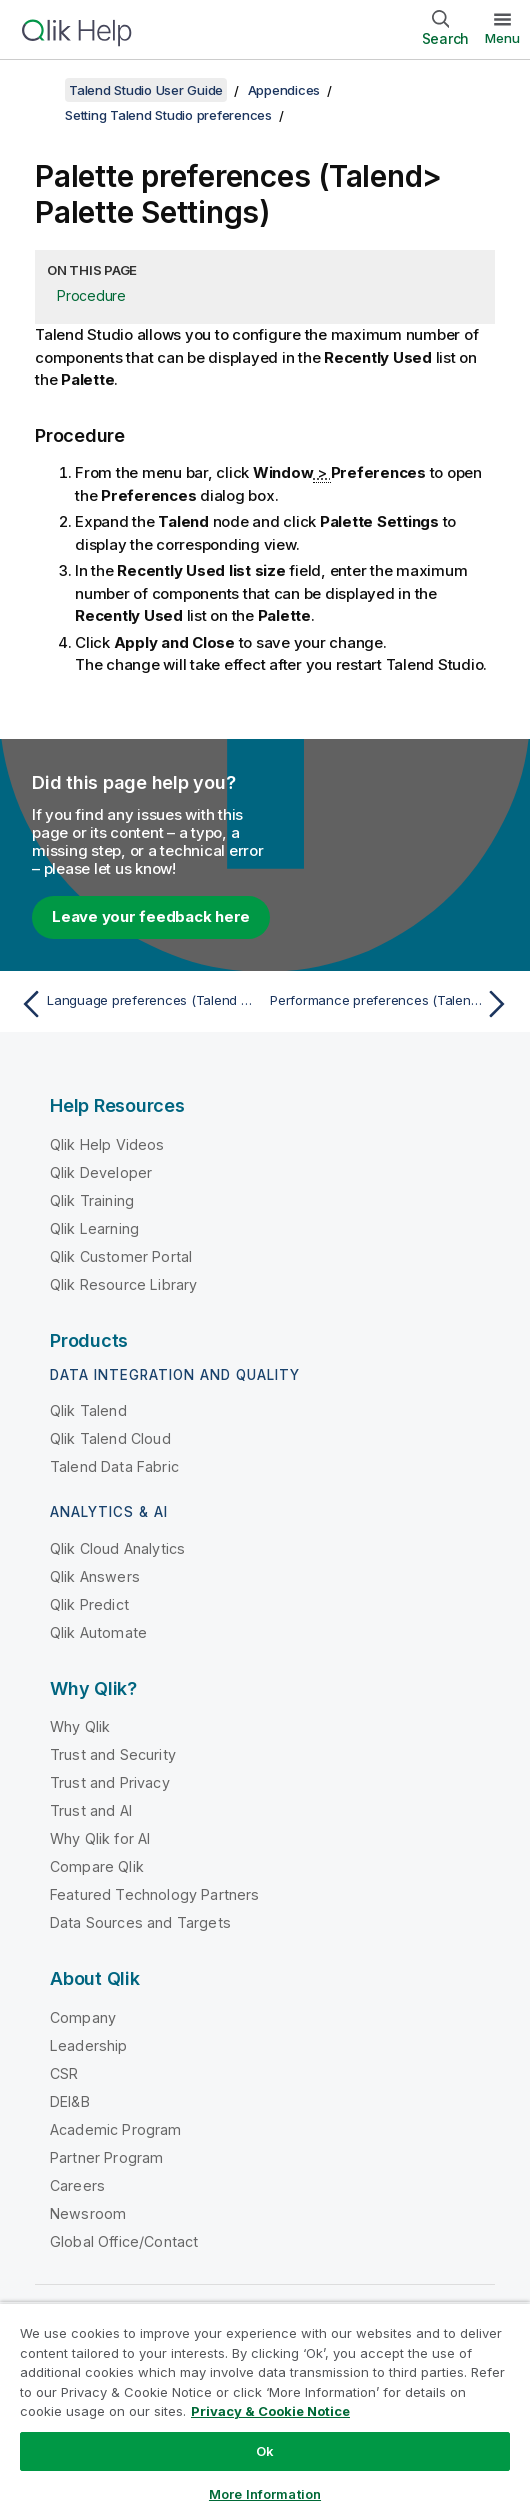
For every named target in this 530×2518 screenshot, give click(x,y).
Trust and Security (113, 1754)
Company (83, 2017)
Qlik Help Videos (107, 1144)
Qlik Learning (94, 1228)
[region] (265, 2410)
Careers (77, 2185)
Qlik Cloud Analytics (117, 1548)
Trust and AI (91, 1810)
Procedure (91, 295)
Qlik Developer (101, 1172)
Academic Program (116, 2129)
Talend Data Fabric (114, 1466)
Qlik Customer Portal (121, 1256)
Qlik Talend (88, 1410)
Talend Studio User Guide (146, 90)
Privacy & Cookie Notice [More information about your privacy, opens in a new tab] (270, 2411)
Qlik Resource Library (123, 1284)
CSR (64, 2073)
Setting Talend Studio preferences (168, 115)
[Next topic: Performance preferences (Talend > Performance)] (392, 1004)
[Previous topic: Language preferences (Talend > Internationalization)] (137, 1004)
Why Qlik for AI (100, 1838)
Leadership (89, 2045)
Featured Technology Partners (154, 1894)
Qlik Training (92, 1200)
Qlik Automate (98, 1632)
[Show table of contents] (40, 90)
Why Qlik (80, 1726)
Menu (502, 38)
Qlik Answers (95, 1576)
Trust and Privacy (110, 1782)
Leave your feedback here (151, 916)
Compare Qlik (97, 1866)
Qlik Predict (89, 1604)
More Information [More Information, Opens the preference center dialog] (265, 2494)
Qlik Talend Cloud (110, 1438)
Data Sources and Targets (140, 1922)
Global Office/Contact (124, 2241)
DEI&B (70, 2101)
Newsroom (88, 2213)
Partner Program (106, 2157)
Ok (265, 2451)
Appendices (284, 90)
